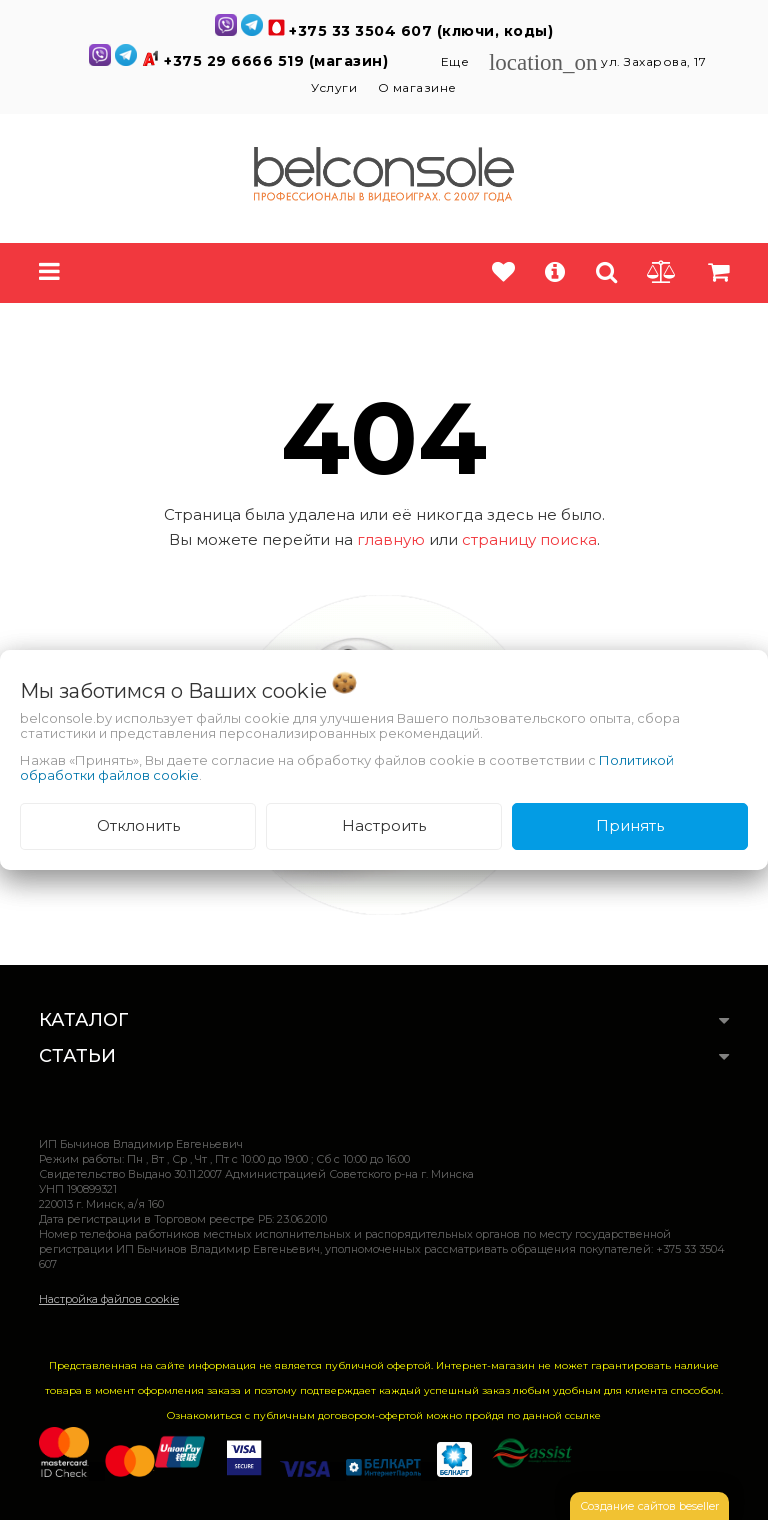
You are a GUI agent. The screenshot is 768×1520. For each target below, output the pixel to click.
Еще (457, 61)
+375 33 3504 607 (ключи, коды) (421, 31)
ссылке (583, 1415)
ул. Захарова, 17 (597, 61)
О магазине (417, 87)
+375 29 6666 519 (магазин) (278, 61)
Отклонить (138, 825)
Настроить (384, 825)
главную (391, 539)
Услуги (334, 87)
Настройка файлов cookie (109, 1299)
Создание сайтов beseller (649, 1506)
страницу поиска (529, 539)
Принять (630, 825)
